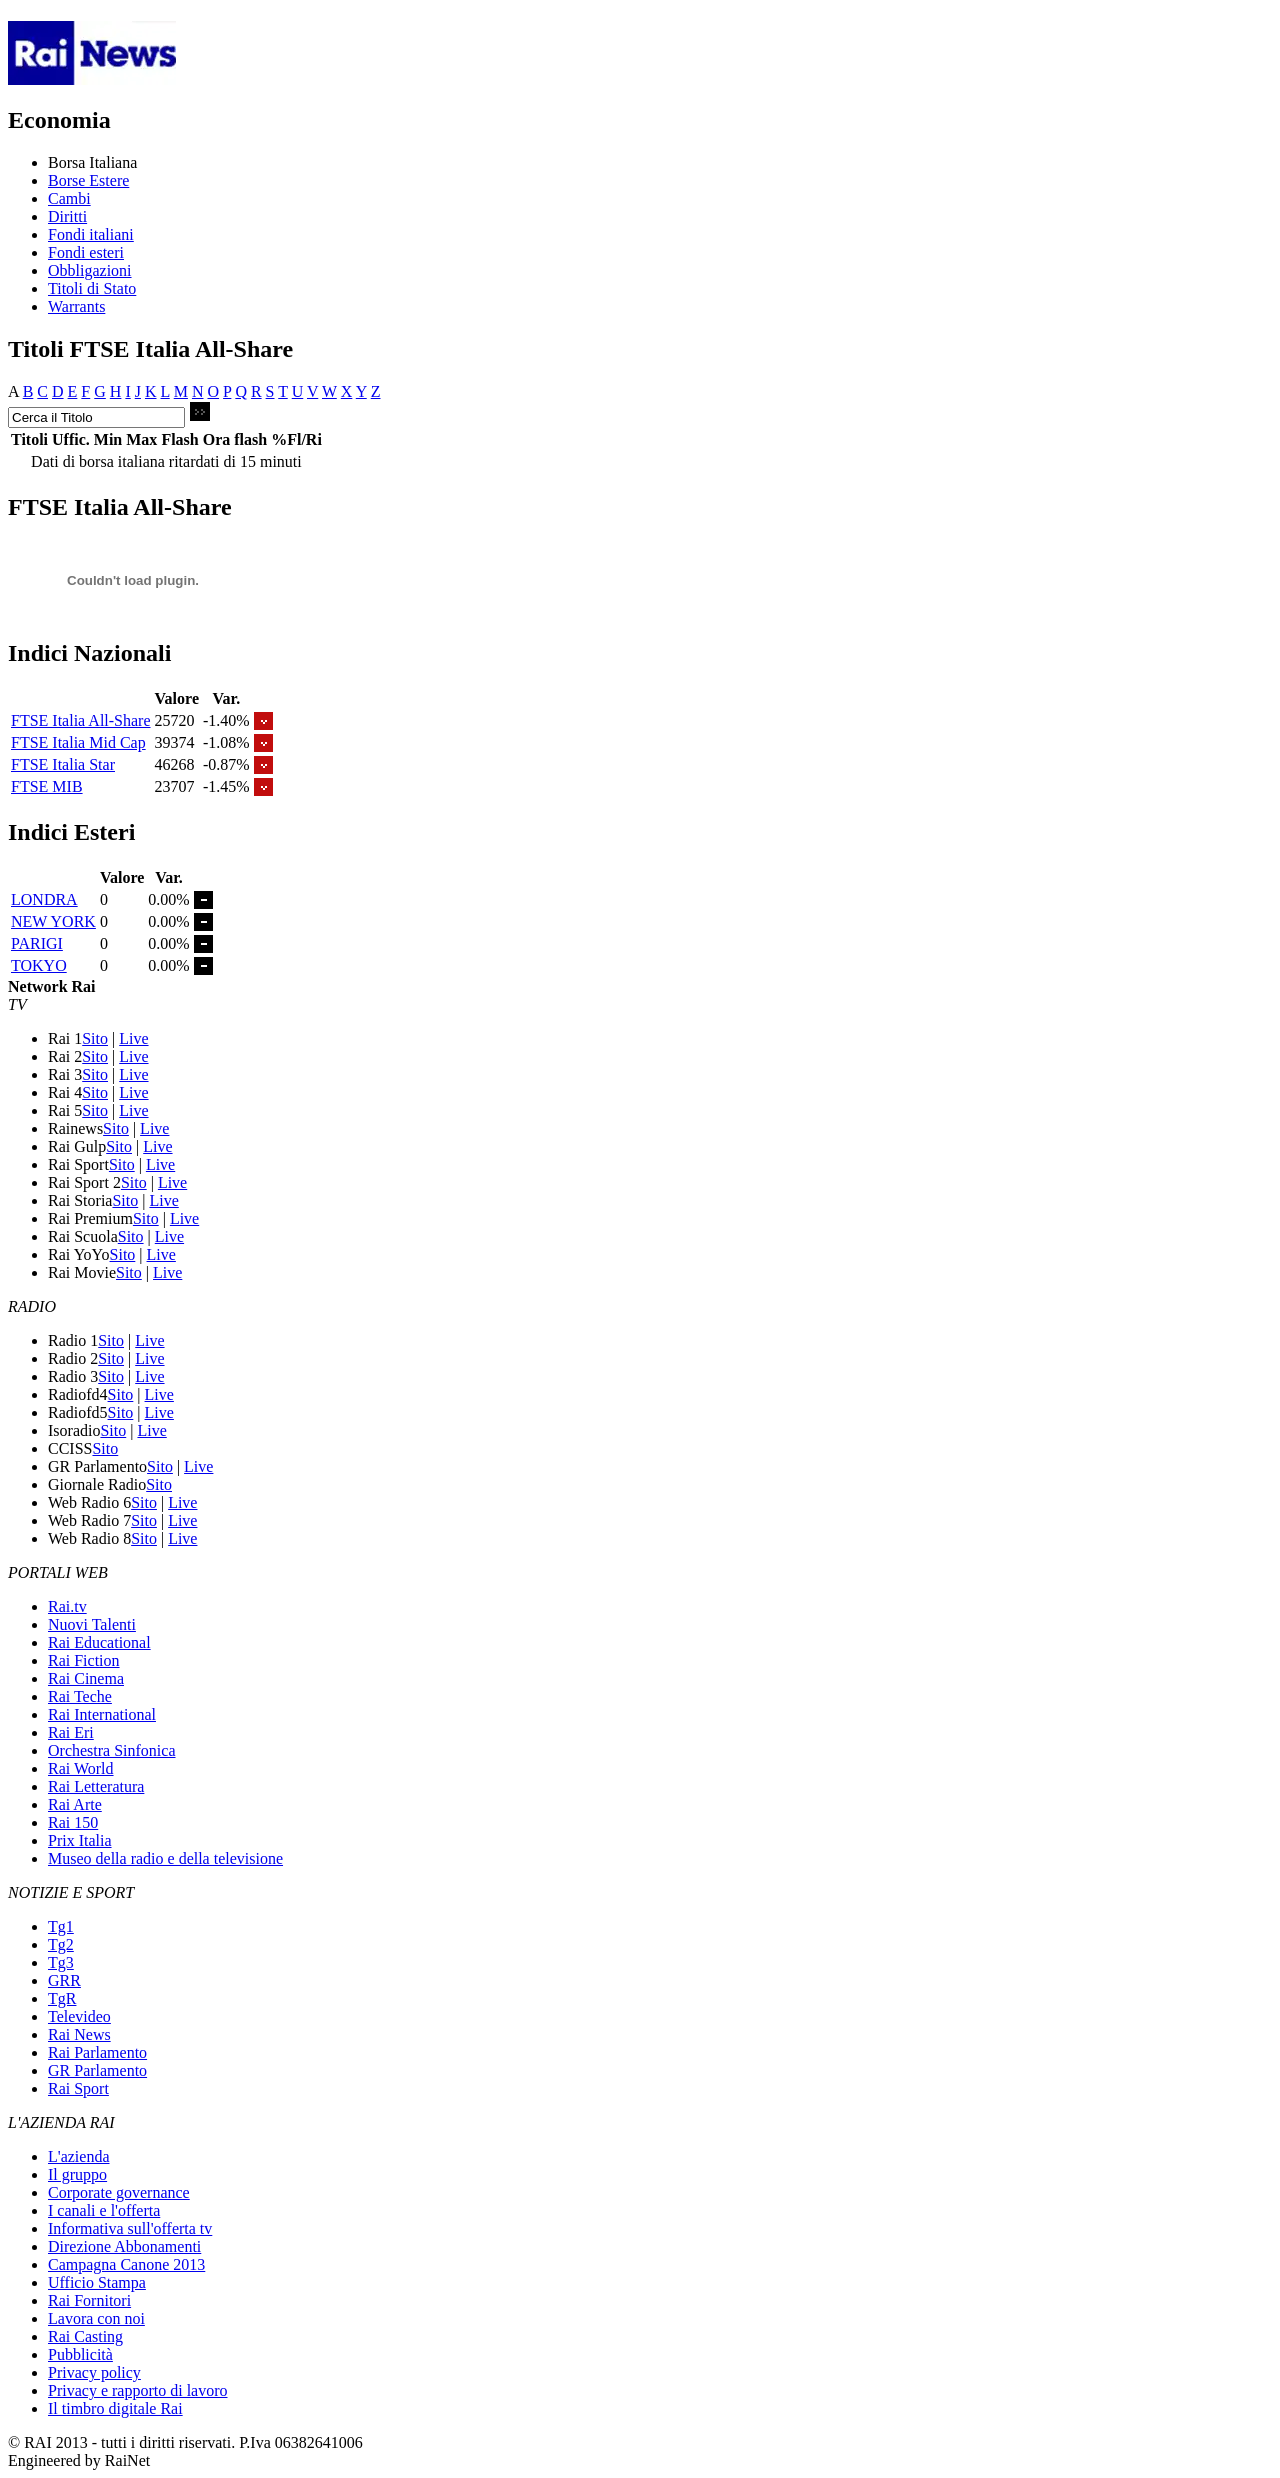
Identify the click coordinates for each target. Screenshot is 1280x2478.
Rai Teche (80, 1696)
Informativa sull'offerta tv (130, 2228)
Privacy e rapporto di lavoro (138, 2390)
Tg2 (61, 1944)
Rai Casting (85, 2336)
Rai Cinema (86, 1678)
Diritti (67, 216)
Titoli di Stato (92, 288)
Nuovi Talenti (92, 1624)
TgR (62, 1998)
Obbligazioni (90, 270)
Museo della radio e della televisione (165, 1858)
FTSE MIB (47, 786)
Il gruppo (77, 2174)
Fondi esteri (86, 252)
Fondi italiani (91, 234)
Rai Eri (71, 1732)
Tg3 (61, 1962)
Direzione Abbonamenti (124, 2246)
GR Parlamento (97, 2070)
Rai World (81, 1768)
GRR (64, 1980)
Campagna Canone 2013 (126, 2264)
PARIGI (37, 943)
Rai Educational (99, 1642)
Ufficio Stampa (97, 2282)
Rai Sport (78, 2088)
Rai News (79, 2034)
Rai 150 (73, 1822)
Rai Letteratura (96, 1786)
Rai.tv (67, 1606)
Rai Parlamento (97, 2052)
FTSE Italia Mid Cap (78, 742)
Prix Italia (80, 1840)
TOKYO (39, 965)
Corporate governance (119, 2192)
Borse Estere (88, 180)
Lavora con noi (96, 2318)
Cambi (69, 198)
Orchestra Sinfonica (112, 1750)
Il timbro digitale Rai (115, 2408)
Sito (95, 1038)
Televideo (79, 2016)
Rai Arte (75, 1804)
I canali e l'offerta (104, 2210)
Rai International (102, 1714)
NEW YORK (53, 921)
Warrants (76, 306)
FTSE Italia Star (63, 764)
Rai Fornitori (89, 2300)
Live (133, 1038)
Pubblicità (80, 2354)
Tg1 (61, 1926)
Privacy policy (94, 2372)
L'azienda (79, 2156)
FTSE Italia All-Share (81, 720)
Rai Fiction (84, 1660)
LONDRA (44, 899)
